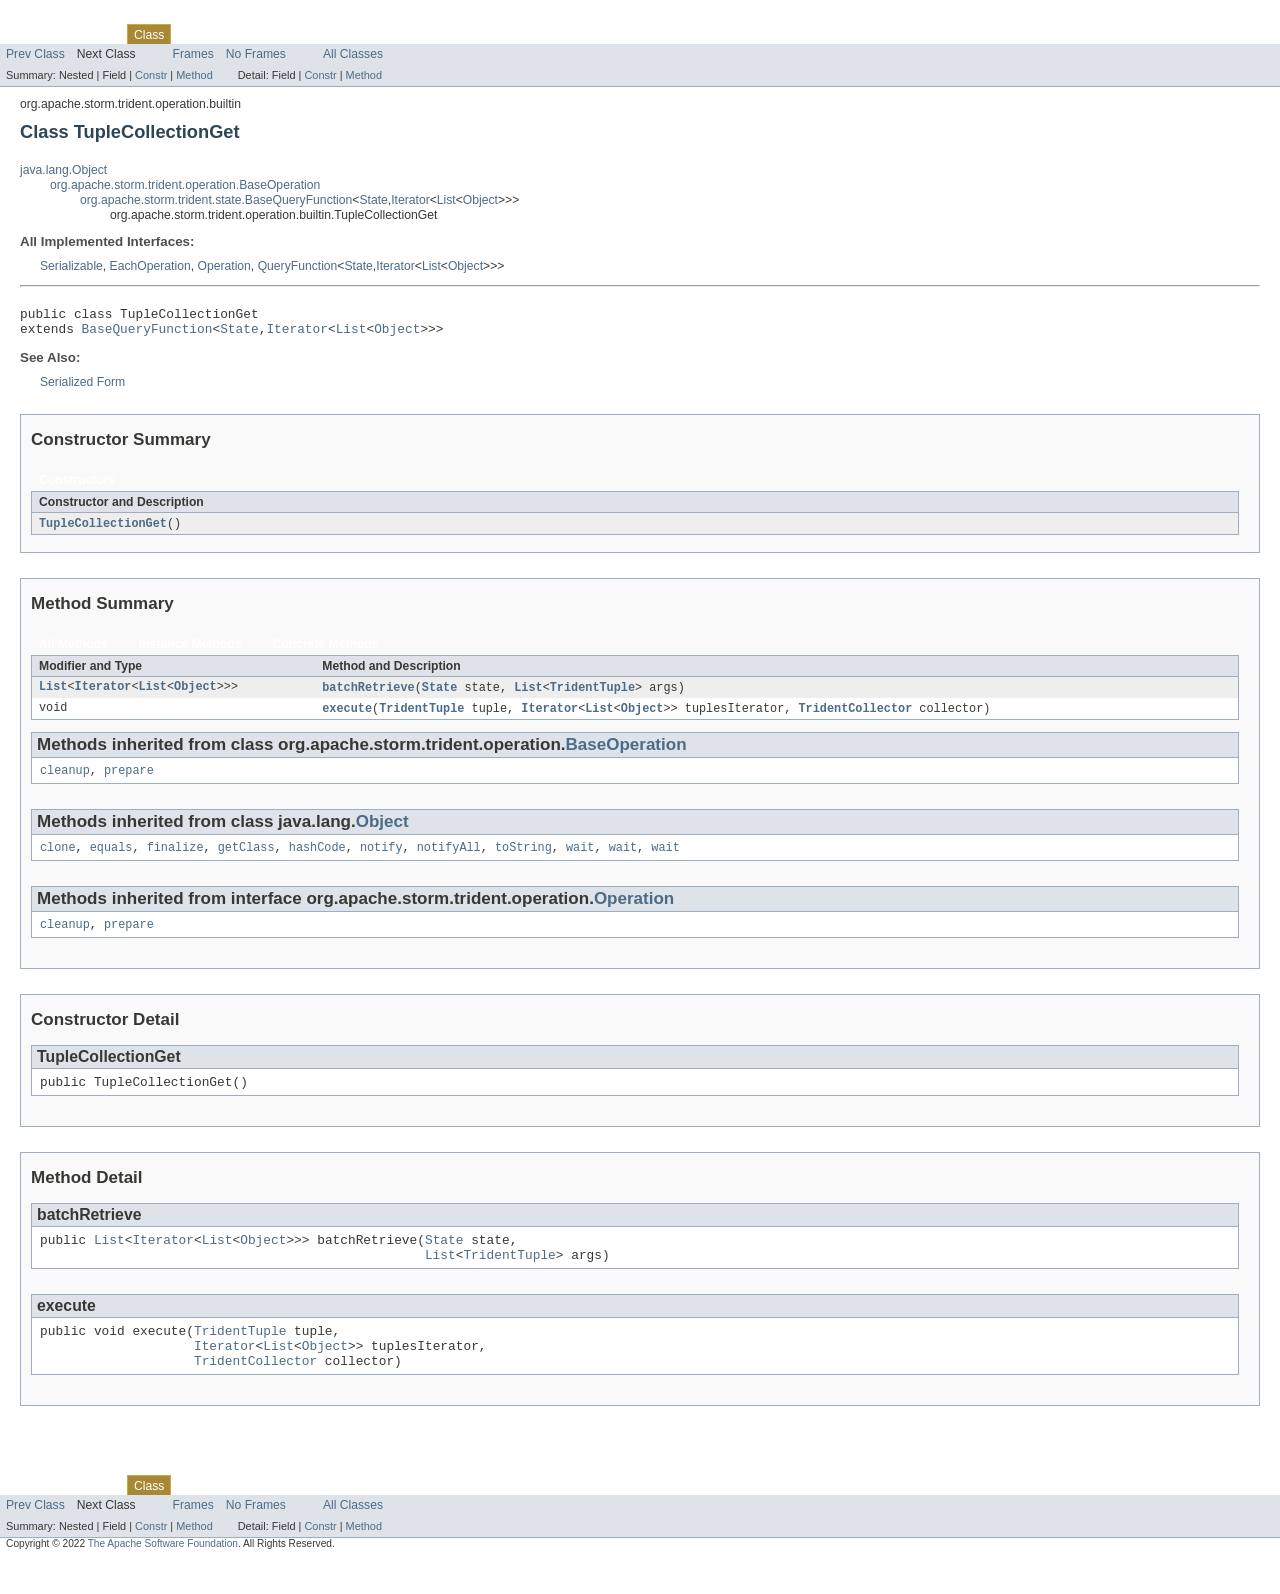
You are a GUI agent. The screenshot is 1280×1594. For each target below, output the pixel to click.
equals (111, 860)
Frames (193, 54)
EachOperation (150, 266)
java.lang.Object (63, 170)
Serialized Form (82, 388)
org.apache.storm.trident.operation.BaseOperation (185, 185)
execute (347, 717)
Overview (31, 34)
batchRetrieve (368, 695)
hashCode (317, 860)
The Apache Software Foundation (163, 1576)
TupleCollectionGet (103, 530)
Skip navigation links (55, 17)
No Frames (256, 54)
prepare (129, 781)
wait (580, 860)
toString (523, 860)
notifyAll (449, 860)
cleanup (65, 781)
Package (92, 34)
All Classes (353, 54)
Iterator (410, 200)
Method (194, 75)
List (446, 200)
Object (480, 200)
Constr (151, 75)
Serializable (71, 266)
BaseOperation (626, 753)
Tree (228, 34)
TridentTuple (592, 695)
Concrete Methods (326, 651)
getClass (246, 860)
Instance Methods (190, 651)
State (373, 200)
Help (381, 34)
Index (342, 34)
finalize (175, 860)
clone (58, 860)
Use (193, 34)
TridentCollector (855, 717)
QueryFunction (298, 266)
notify (381, 860)
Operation (223, 266)
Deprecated (284, 34)
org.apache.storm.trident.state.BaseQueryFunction (216, 200)
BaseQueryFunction (147, 334)
